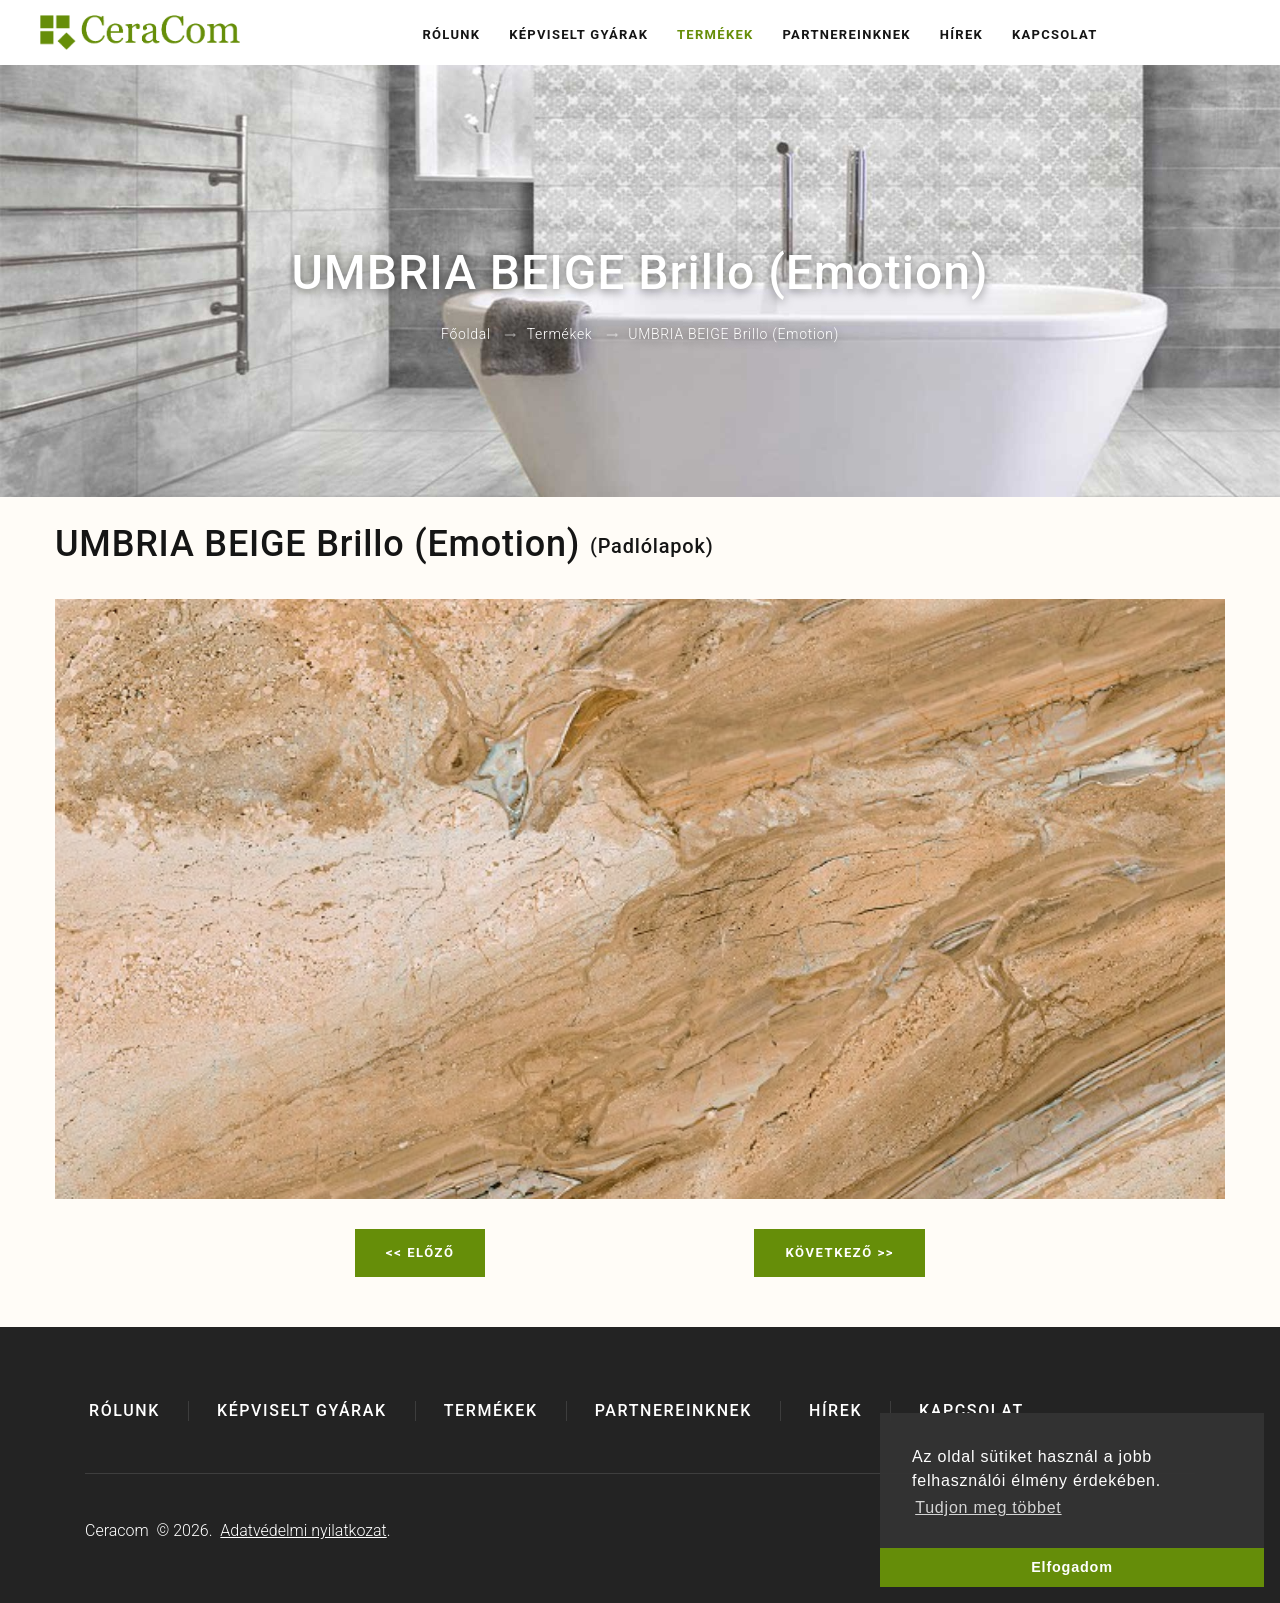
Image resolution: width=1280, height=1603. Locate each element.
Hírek (961, 34)
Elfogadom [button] (1072, 1567)
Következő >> (839, 1252)
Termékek (715, 34)
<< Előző (420, 1252)
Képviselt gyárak (578, 34)
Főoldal (466, 335)
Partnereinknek (846, 34)
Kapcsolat (1055, 34)
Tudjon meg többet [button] (988, 1507)
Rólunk (451, 34)
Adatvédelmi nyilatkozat (303, 1530)
